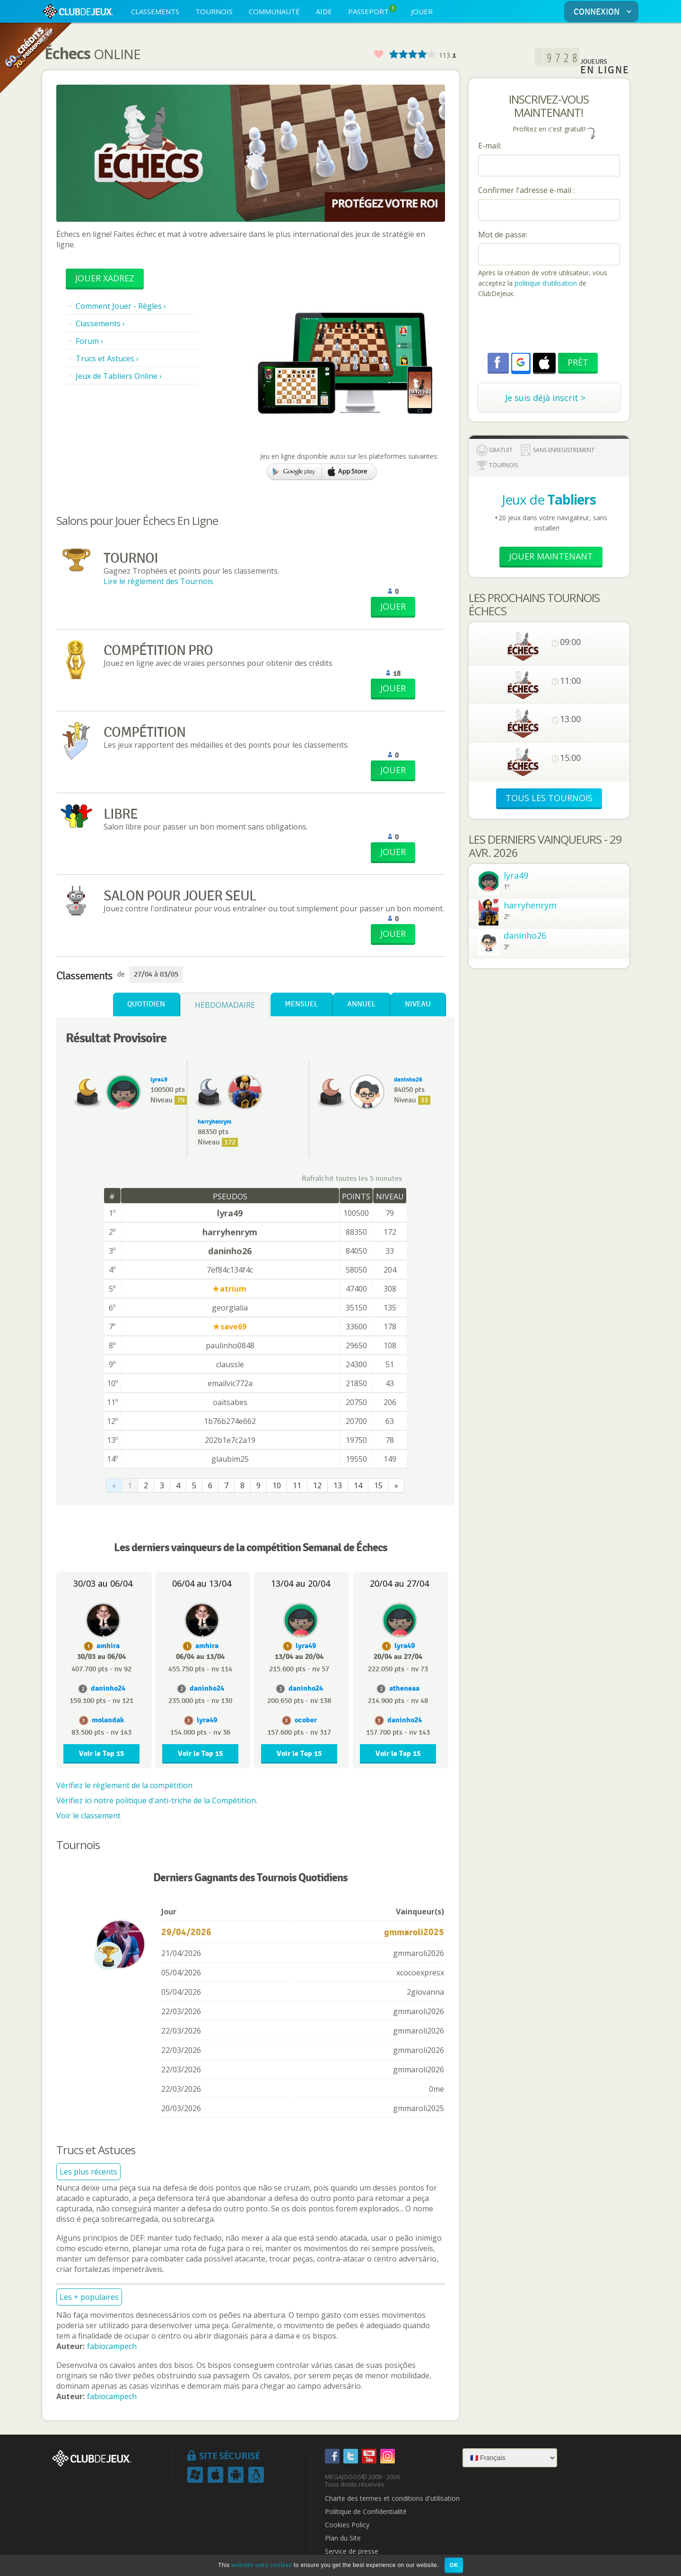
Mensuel (301, 1004)
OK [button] (453, 2565)
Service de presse (351, 2551)
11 (297, 1485)
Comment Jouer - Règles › (121, 306)
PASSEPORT (372, 10)
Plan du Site (343, 2538)
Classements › (100, 323)
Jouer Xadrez (104, 278)
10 (276, 1485)
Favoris (378, 54)
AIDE (324, 11)
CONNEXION (604, 12)
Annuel (361, 1004)
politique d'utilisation (545, 283)
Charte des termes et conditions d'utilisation (392, 2498)
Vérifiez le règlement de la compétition (124, 1785)
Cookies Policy (347, 2524)
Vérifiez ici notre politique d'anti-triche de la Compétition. (156, 1800)
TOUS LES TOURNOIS (549, 797)
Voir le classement (88, 1815)
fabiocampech (112, 2346)
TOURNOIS (214, 11)
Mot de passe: (502, 234)
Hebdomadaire (225, 1005)
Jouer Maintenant (551, 556)
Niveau (418, 1004)
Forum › (89, 341)
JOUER (422, 11)
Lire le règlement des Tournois (158, 581)
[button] (520, 362)
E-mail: (489, 145)
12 (317, 1485)
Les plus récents (88, 2171)
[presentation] (550, 326)
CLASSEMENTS (155, 11)
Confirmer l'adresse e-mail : (526, 190)
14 (358, 1485)
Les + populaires (89, 2297)
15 (378, 1485)
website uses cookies (261, 2565)
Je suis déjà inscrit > (545, 397)
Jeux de (549, 499)
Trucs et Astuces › (107, 358)
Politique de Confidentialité (366, 2511)
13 (337, 1485)
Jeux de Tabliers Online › (119, 376)
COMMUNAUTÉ (274, 11)
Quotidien (146, 1004)
